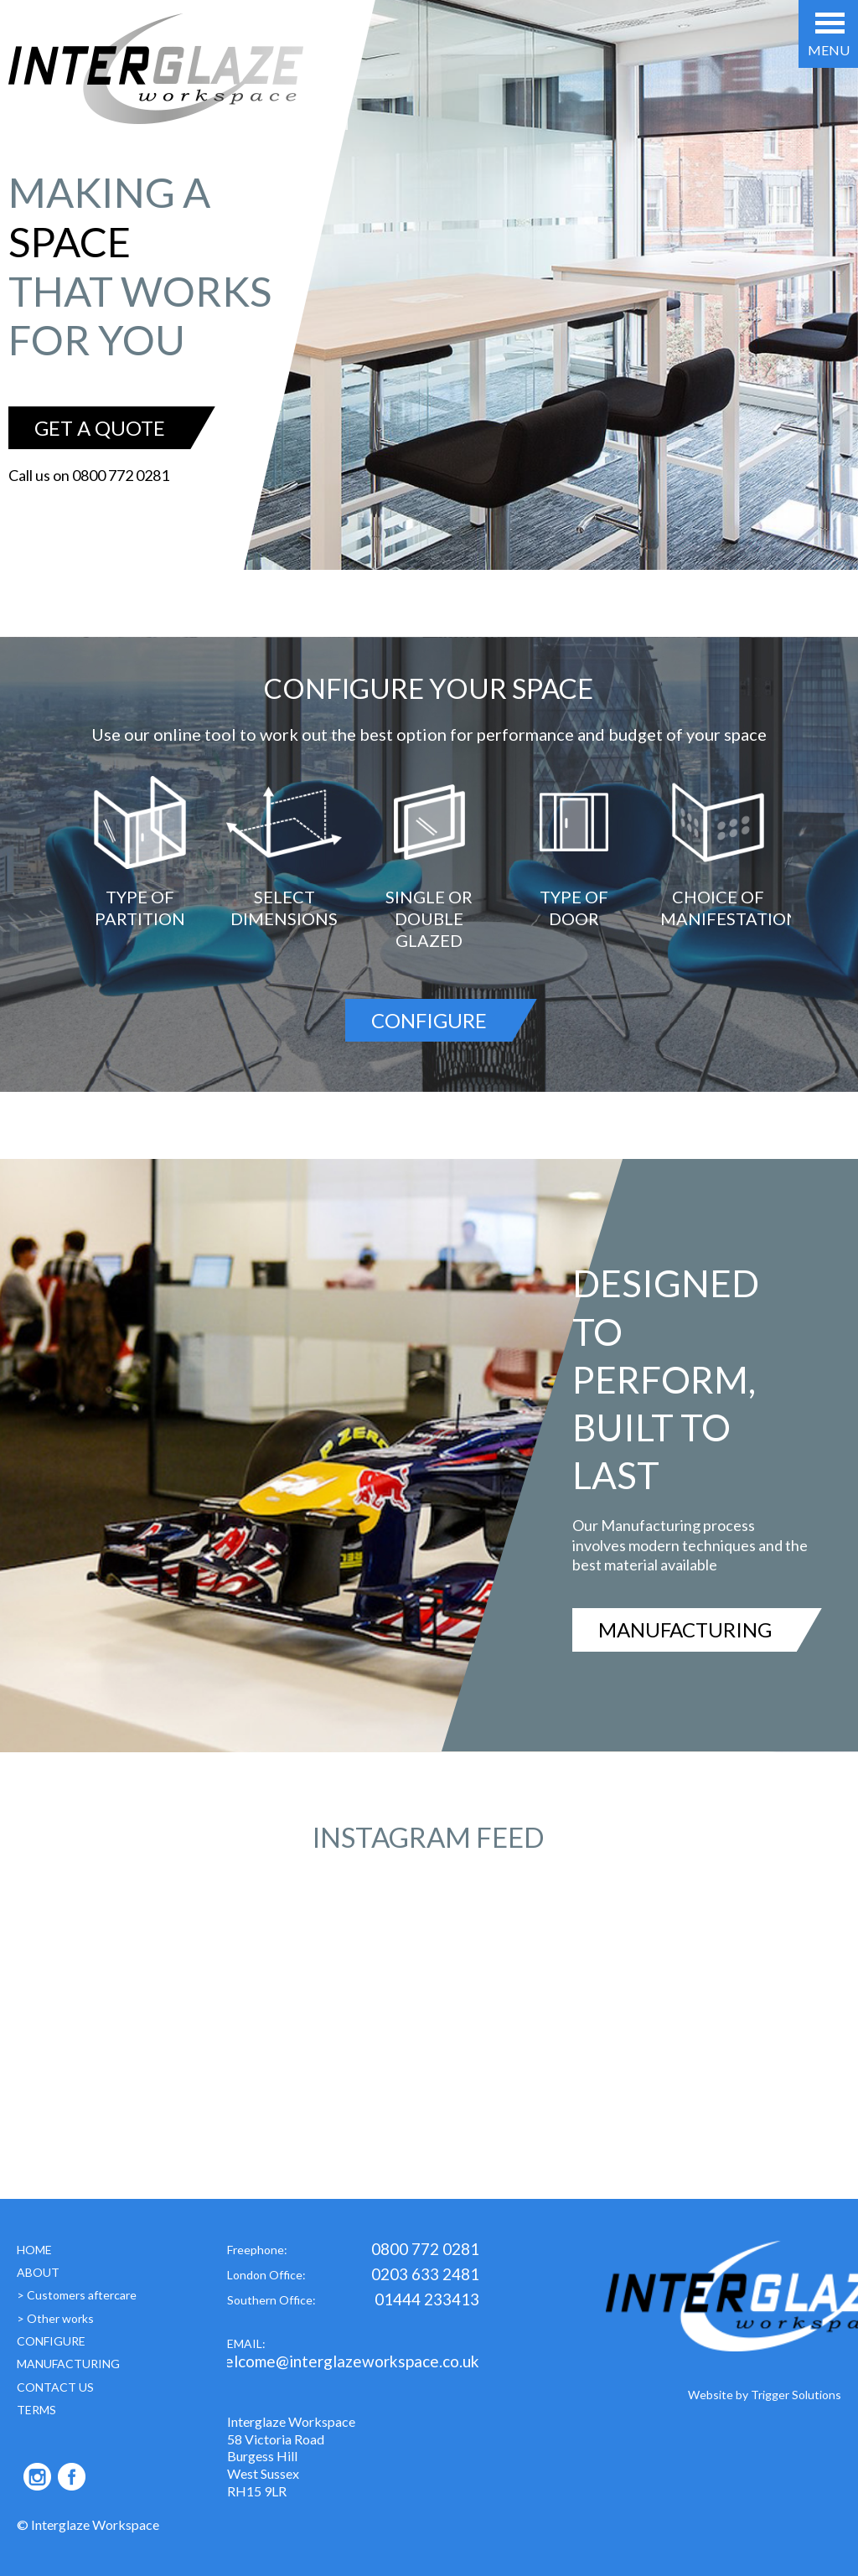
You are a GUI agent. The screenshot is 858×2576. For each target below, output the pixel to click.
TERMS (36, 2410)
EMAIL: (353, 2355)
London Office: (353, 2276)
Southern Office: (353, 2301)
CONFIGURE (429, 1020)
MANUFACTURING (685, 1629)
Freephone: (353, 2251)
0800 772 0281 (120, 475)
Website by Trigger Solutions (764, 2394)
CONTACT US (55, 2387)
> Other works (55, 2318)
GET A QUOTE (99, 428)
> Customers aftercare (77, 2295)
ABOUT (38, 2272)
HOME (34, 2249)
